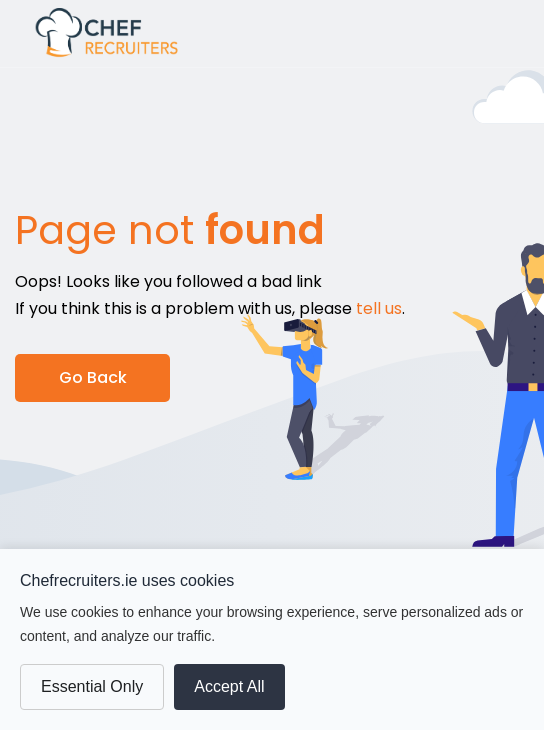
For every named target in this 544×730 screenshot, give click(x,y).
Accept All (229, 686)
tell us (379, 308)
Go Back (93, 377)
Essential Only (92, 686)
